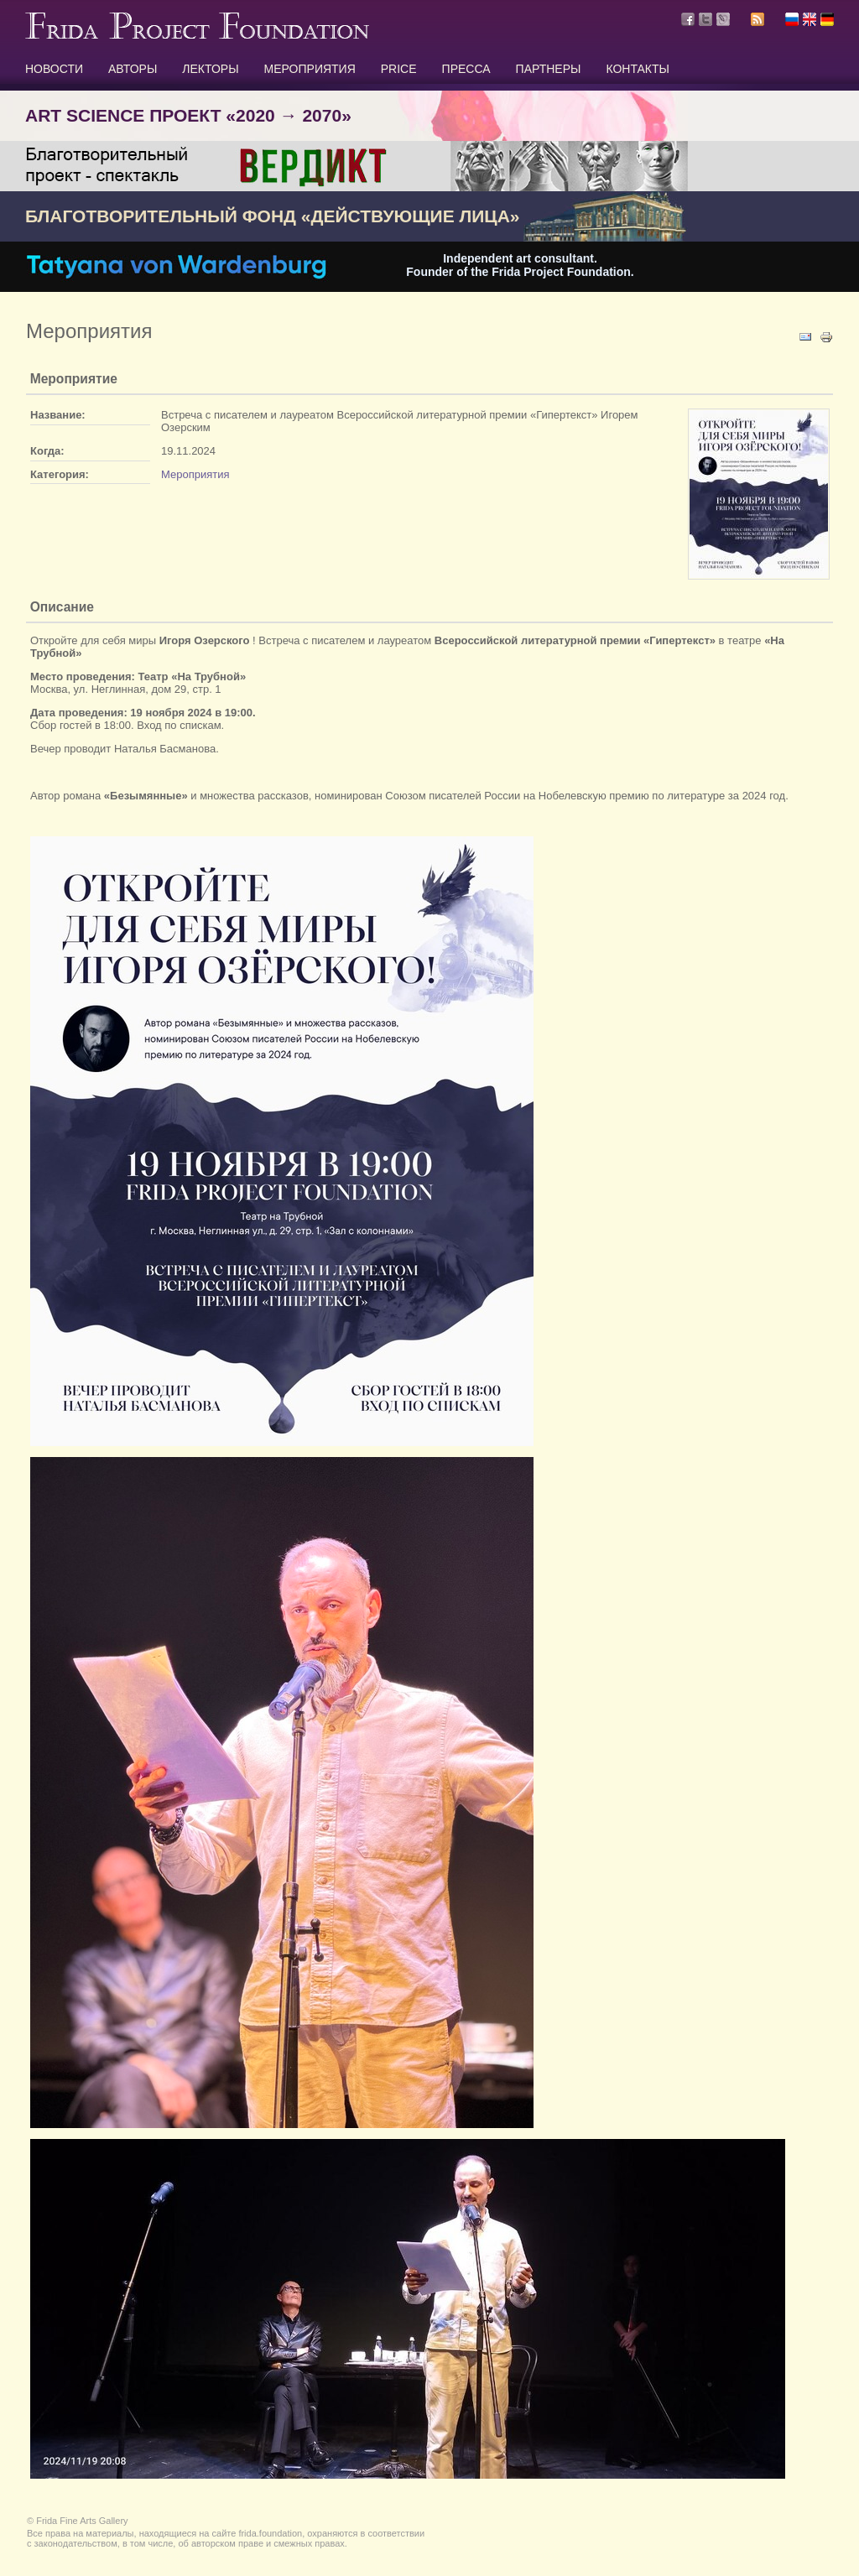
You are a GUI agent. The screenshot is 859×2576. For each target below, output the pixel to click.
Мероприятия (195, 474)
